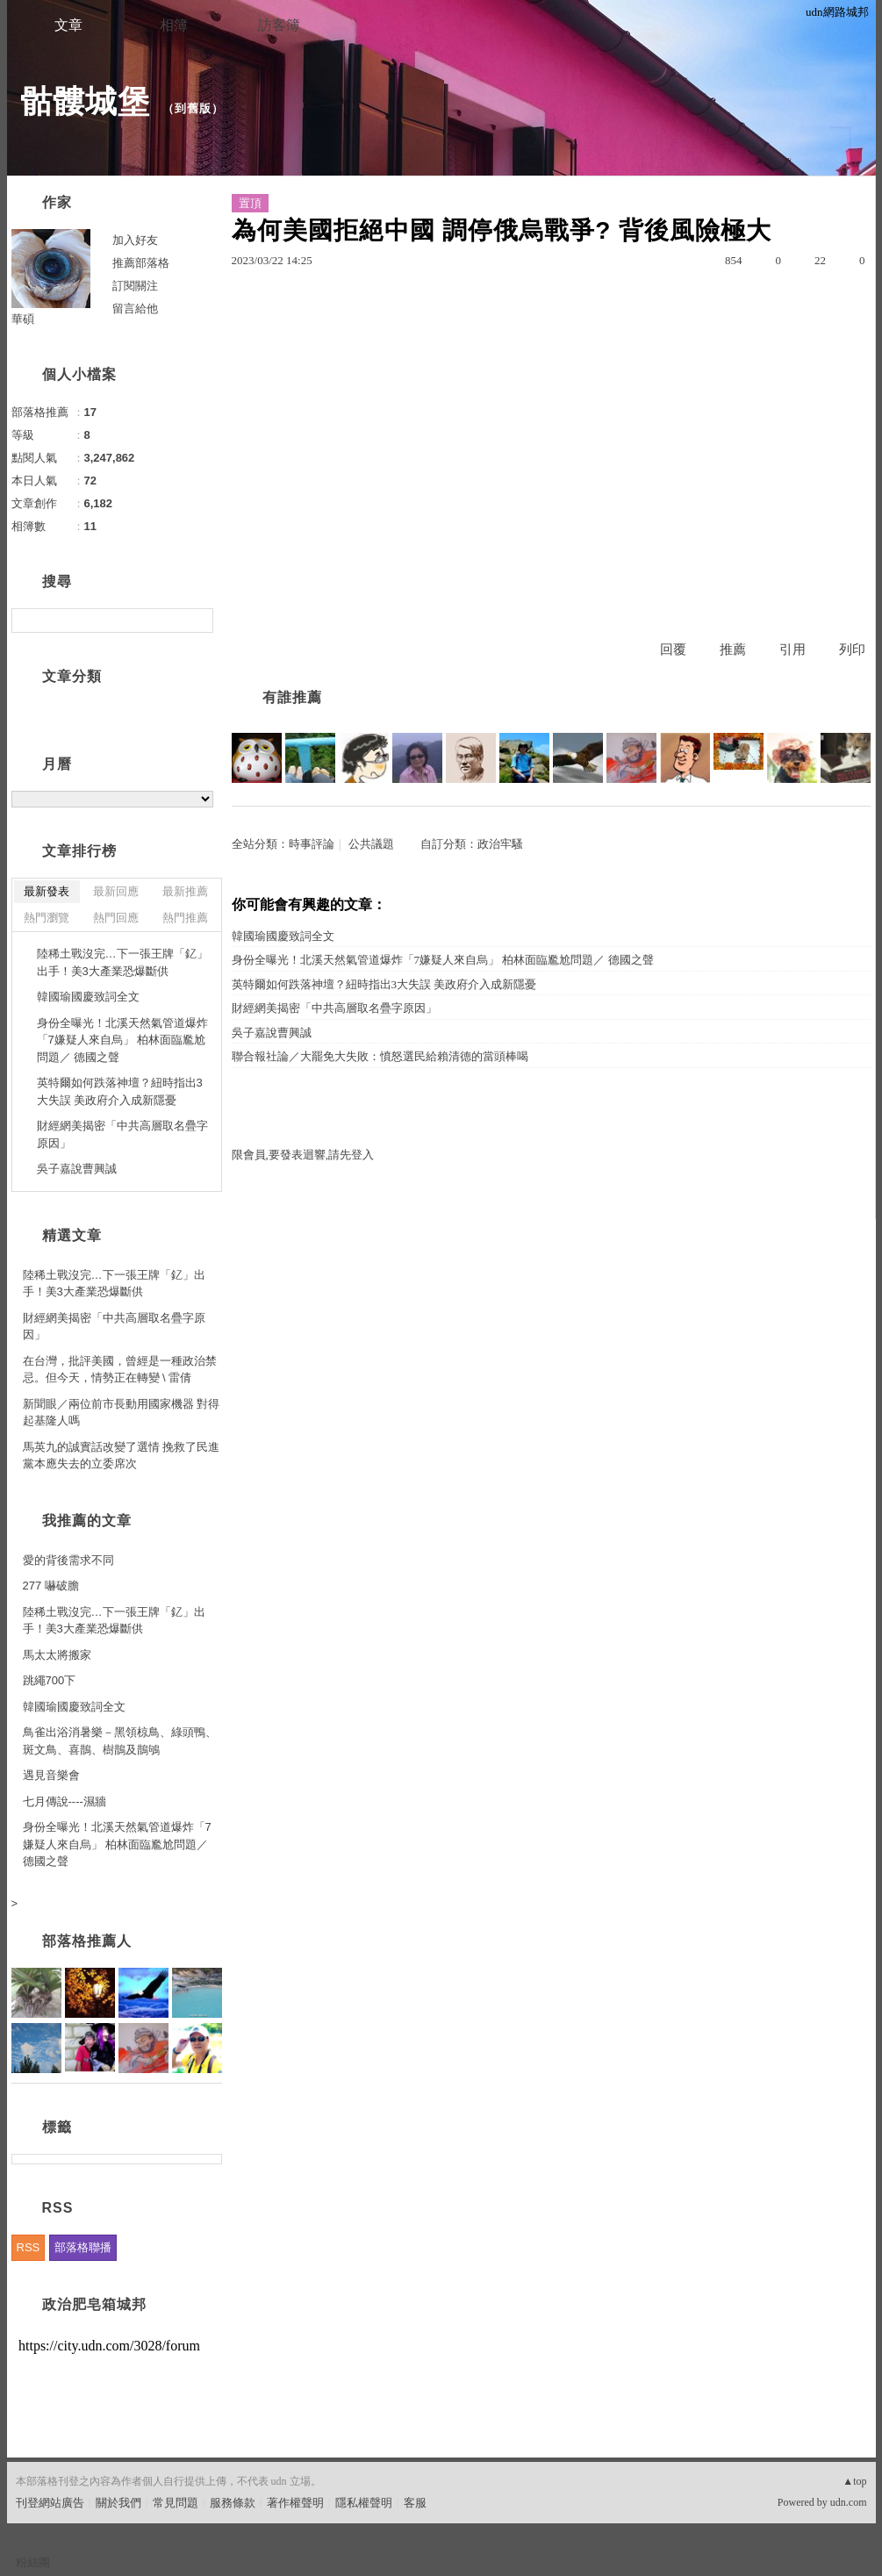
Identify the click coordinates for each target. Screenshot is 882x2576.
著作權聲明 (295, 2502)
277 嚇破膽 (51, 1585)
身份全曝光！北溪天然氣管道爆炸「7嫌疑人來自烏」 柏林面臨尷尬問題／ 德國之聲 (443, 959)
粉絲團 (33, 2562)
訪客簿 (279, 25)
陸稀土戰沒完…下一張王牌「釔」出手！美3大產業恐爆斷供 (122, 962)
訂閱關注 (135, 285)
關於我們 (118, 2502)
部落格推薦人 (87, 1941)
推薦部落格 (140, 262)
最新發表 (46, 891)
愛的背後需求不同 (68, 1560)
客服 (415, 2502)
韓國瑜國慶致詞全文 (283, 936)
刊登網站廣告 (50, 2502)
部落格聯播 (82, 2247)
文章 (68, 25)
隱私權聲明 (363, 2502)
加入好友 (135, 240)
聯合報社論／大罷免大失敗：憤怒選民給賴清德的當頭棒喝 (380, 1056)
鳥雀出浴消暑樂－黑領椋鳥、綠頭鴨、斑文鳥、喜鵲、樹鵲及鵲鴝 (120, 1741)
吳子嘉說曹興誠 (272, 1032)
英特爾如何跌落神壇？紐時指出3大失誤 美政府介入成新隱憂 (384, 984)
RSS (28, 2247)
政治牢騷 (500, 843)
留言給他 (135, 308)
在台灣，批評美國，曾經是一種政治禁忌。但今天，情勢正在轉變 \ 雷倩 (120, 1369)
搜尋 (198, 620)
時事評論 (311, 843)
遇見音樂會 (51, 1775)
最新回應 (116, 891)
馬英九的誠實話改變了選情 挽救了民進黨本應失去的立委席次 (121, 1455)
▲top (854, 2481)
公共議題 (371, 843)
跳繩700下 (49, 1680)
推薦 (733, 649)
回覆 (673, 649)
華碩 (22, 319)
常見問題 (175, 2502)
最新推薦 (185, 891)
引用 (792, 649)
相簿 (174, 25)
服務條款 (232, 2502)
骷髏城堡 (85, 101)
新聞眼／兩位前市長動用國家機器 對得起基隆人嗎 (121, 1412)
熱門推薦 (185, 917)
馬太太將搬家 (57, 1654)
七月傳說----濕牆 (64, 1801)
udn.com (848, 2502)
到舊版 (193, 108)
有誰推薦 (292, 697)
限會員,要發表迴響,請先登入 (303, 1154)
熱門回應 (116, 917)
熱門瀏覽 (46, 917)
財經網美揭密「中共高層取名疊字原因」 (334, 1008)
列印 (852, 649)
